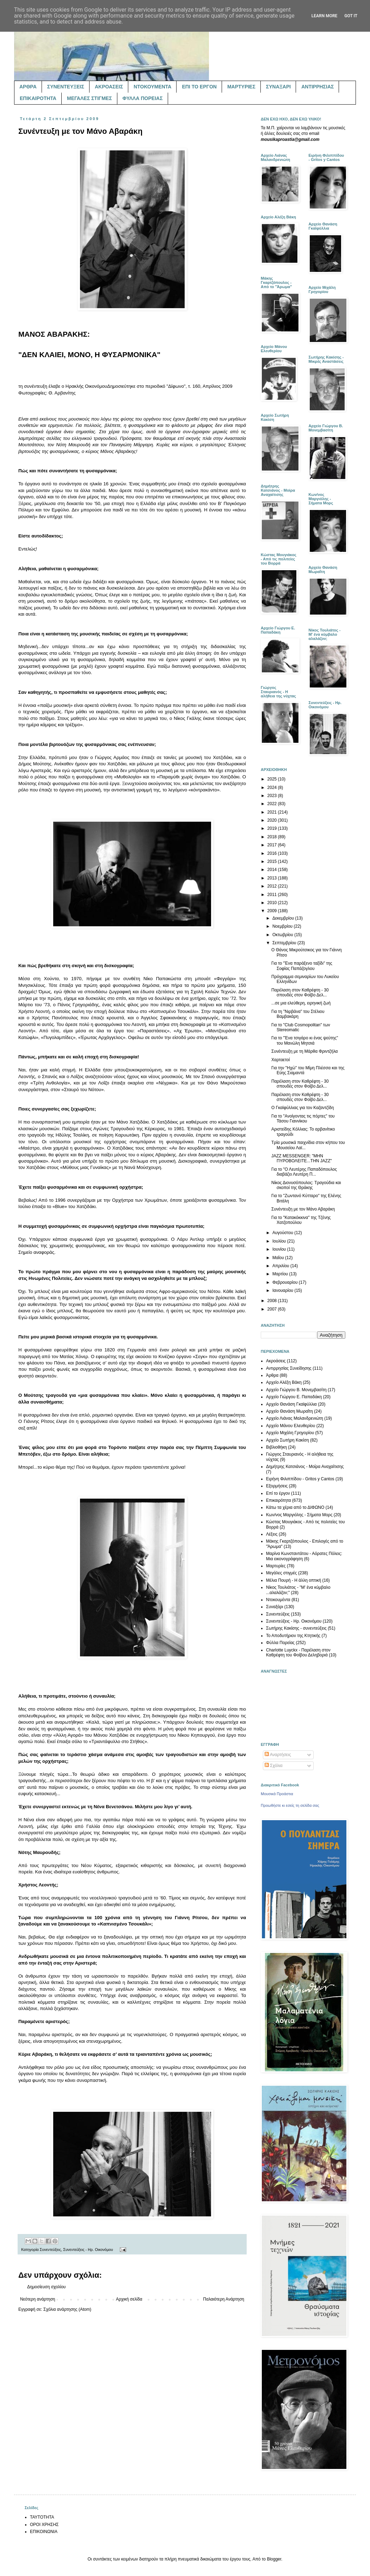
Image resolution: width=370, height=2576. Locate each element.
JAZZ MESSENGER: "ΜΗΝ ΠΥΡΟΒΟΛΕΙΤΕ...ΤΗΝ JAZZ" (301, 1158)
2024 (272, 787)
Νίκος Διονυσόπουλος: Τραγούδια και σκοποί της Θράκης (306, 1185)
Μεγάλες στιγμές (281, 1572)
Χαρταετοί (280, 1059)
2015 (272, 861)
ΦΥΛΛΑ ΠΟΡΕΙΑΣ (143, 98)
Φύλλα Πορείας (280, 1642)
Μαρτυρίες (276, 1565)
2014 (272, 869)
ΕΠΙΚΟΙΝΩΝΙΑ (43, 2531)
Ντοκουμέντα (278, 1599)
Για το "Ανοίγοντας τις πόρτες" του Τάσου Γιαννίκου (303, 1119)
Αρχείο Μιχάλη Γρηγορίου (290, 1432)
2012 (272, 886)
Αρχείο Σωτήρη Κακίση (287, 1440)
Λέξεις (272, 1534)
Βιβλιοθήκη (276, 1447)
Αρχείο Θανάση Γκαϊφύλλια (291, 1404)
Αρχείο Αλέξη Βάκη (284, 1382)
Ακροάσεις (276, 1360)
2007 (272, 1309)
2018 (272, 836)
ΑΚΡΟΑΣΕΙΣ (109, 86)
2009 (272, 910)
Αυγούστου (283, 1232)
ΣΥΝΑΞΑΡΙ (278, 86)
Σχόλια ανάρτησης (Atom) (67, 2309)
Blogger (274, 2559)
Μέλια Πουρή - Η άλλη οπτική (293, 1580)
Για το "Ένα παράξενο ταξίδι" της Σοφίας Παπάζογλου (301, 966)
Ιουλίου (279, 1241)
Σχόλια (274, 1765)
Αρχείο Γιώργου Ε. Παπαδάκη (294, 1396)
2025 (272, 779)
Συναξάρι (274, 1606)
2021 (272, 812)
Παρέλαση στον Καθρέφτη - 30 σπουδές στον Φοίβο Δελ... (300, 992)
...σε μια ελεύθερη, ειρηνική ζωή (301, 1003)
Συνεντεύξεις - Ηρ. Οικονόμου (88, 2249)
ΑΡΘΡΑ (28, 86)
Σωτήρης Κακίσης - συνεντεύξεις (296, 1628)
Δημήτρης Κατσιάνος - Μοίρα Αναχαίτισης (305, 1466)
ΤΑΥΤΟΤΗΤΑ (42, 2517)
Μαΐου (278, 1257)
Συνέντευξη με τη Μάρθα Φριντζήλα (304, 1051)
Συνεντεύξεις (50, 2249)
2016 (272, 853)
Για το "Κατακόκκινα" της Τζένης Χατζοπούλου (301, 1220)
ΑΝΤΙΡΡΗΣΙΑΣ (317, 86)
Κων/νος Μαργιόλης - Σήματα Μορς (299, 1514)
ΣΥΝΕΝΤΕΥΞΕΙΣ (65, 86)
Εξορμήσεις (277, 1485)
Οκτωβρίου (283, 934)
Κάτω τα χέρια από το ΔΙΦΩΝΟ (295, 1507)
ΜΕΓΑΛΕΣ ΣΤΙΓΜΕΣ (89, 98)
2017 (272, 844)
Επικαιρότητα (278, 1500)
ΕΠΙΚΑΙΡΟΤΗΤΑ (38, 98)
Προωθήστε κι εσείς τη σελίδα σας (290, 1805)
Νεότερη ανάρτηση (37, 2299)
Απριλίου (281, 1265)
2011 (272, 894)
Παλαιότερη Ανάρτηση (223, 2299)
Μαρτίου (280, 1273)
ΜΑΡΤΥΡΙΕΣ (241, 86)
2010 (272, 902)
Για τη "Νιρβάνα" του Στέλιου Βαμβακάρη (298, 1014)
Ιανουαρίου (283, 1290)
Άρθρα (272, 1375)
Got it (350, 15)
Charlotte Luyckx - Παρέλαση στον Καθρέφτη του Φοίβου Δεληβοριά (298, 1652)
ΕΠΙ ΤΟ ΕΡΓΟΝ (199, 86)
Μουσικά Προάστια (277, 1794)
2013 (272, 878)
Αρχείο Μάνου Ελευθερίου (290, 1425)
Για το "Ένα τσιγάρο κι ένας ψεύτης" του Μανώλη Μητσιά (304, 1040)
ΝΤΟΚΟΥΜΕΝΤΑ (152, 86)
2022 (272, 803)
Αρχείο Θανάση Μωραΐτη (289, 1411)
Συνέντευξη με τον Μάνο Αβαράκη (303, 1209)
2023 (272, 795)
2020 (272, 820)
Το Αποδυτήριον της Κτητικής (293, 1635)
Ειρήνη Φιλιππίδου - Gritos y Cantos (300, 1478)
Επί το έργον (278, 1493)
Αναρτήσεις (278, 1754)
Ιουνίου (279, 1249)
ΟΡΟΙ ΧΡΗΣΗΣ (44, 2524)
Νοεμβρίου (283, 926)
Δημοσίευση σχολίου (46, 2286)
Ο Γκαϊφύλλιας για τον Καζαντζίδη (302, 1107)
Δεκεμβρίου (283, 918)
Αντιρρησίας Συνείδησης (289, 1368)
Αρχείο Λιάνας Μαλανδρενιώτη (294, 1418)
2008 (272, 1300)
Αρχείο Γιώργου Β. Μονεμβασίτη (296, 1389)
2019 (272, 828)
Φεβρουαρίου (285, 1282)
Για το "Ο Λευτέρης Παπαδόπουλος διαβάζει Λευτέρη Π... (304, 1172)
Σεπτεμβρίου (284, 942)
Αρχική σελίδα (129, 2299)
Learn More (325, 15)
